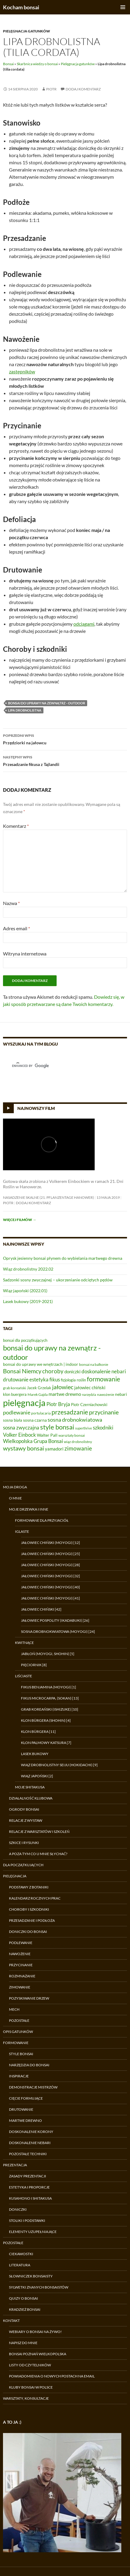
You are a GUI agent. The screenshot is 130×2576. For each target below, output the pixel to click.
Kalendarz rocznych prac (35, 1898)
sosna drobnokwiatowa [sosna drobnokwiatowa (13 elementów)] (75, 1419)
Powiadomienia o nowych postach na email (52, 2376)
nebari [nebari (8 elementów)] (121, 1394)
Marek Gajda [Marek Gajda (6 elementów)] (38, 1394)
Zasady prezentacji (27, 2176)
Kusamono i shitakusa (30, 2198)
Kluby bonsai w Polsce (31, 2387)
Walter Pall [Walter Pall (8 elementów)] (47, 1435)
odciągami (83, 624)
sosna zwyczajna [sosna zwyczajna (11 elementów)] (21, 1428)
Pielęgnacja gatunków (26, 31)
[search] (58, 1065)
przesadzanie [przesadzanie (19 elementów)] (70, 1412)
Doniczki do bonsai (28, 1931)
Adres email (16, 928)
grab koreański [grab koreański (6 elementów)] (14, 1388)
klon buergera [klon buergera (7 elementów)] (15, 1394)
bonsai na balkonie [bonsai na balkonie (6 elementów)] (93, 1364)
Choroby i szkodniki (29, 1909)
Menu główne (123, 7)
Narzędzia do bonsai (29, 2065)
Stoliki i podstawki (27, 2220)
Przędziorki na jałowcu (65, 738)
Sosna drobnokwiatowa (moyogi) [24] (58, 1631)
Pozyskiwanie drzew (29, 1998)
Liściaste (23, 1676)
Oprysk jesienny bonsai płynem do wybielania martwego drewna (62, 1258)
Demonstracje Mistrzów (33, 2087)
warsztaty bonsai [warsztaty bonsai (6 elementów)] (71, 1435)
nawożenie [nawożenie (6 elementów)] (105, 1394)
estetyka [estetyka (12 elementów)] (39, 1379)
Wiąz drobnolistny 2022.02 (28, 1268)
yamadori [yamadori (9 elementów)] (54, 1448)
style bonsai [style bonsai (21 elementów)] (57, 1427)
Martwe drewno (25, 2120)
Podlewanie (20, 1942)
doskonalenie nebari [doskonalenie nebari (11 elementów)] (103, 1371)
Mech (14, 2009)
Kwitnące (24, 1642)
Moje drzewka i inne (28, 1509)
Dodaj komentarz (83, 89)
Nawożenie (20, 1954)
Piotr (51, 89)
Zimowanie (19, 1987)
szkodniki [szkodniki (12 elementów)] (103, 1427)
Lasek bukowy (35, 1753)
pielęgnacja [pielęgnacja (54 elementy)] (24, 1402)
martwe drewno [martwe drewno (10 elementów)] (65, 1394)
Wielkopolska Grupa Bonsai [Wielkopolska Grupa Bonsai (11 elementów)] (33, 1441)
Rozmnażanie (22, 1976)
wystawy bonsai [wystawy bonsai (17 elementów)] (23, 1448)
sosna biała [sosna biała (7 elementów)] (12, 1420)
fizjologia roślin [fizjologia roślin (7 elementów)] (73, 1380)
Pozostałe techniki (28, 2154)
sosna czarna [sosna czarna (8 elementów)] (35, 1420)
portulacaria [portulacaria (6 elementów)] (41, 1413)
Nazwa (11, 903)
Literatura (19, 2265)
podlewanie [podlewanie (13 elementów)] (16, 1412)
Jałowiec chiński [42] (41, 1609)
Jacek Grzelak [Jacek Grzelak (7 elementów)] (39, 1387)
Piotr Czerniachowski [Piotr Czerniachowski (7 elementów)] (89, 1404)
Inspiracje (19, 2076)
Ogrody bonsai (24, 1809)
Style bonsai (21, 2054)
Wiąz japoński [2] (37, 1776)
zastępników (22, 371)
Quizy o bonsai (23, 2298)
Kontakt (11, 2320)
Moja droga (15, 1487)
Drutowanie (21, 2109)
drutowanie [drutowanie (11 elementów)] (15, 1380)
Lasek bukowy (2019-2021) (28, 1301)
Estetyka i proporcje (29, 2187)
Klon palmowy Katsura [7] (46, 1742)
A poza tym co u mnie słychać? (38, 1854)
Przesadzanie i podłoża (32, 1920)
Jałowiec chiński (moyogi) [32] (50, 1576)
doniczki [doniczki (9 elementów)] (72, 1371)
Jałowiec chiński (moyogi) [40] (50, 1587)
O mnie (15, 1498)
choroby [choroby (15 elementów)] (53, 1371)
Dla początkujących (23, 1865)
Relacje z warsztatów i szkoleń (39, 1831)
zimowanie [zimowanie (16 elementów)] (78, 1448)
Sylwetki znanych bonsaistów (38, 2287)
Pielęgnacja (14, 1876)
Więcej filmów (19, 1219)
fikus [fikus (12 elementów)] (54, 1379)
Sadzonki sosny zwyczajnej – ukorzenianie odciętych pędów (58, 1279)
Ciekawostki (21, 2254)
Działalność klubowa (30, 1798)
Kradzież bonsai (24, 2309)
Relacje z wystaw (25, 1820)
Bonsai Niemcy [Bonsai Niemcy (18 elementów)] (22, 1371)
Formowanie (15, 2042)
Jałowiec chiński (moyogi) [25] (50, 1553)
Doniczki (18, 2209)
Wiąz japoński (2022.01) (25, 1290)
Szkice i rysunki (24, 1842)
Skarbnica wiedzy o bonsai (37, 64)
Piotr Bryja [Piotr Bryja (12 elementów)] (58, 1404)
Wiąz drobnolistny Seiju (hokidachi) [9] (59, 1765)
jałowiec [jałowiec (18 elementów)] (62, 1386)
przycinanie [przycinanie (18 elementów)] (104, 1412)
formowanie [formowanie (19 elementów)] (103, 1379)
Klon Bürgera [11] (38, 1731)
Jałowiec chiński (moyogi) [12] (50, 1542)
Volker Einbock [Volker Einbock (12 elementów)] (19, 1435)
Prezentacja (15, 2165)
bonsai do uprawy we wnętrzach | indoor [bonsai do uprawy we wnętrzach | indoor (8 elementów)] (40, 1364)
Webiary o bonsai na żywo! (35, 2331)
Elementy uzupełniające (33, 2231)
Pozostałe (19, 2020)
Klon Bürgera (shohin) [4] (46, 1720)
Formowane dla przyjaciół (42, 1520)
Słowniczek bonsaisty (31, 2276)
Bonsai (8, 64)
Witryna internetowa (24, 953)
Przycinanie (21, 1965)
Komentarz (16, 826)
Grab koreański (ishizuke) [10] (49, 1709)
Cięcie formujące (26, 2098)
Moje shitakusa (30, 1787)
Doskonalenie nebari (30, 2142)
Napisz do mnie (23, 2343)
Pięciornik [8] (34, 1665)
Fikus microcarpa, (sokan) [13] (50, 1698)
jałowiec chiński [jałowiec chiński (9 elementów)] (89, 1387)
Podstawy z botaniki (29, 1887)
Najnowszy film (36, 1108)
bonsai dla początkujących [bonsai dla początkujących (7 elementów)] (25, 1340)
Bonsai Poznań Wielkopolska (37, 2354)
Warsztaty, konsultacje (26, 2398)
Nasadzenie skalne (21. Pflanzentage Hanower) (48, 1197)
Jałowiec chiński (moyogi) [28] (50, 1565)
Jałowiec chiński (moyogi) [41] (50, 1598)
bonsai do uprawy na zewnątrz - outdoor (46, 703)
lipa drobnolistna (24, 710)
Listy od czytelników (30, 2365)
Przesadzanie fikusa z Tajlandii (65, 760)
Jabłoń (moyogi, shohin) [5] (47, 1653)
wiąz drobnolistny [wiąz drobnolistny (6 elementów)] (78, 1441)
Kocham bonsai (21, 7)
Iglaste (22, 1531)
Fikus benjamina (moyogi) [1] (48, 1687)
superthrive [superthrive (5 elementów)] (83, 1428)
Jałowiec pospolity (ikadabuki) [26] (55, 1620)
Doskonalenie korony (31, 2131)
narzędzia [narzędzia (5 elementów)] (89, 1394)
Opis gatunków (18, 2031)
